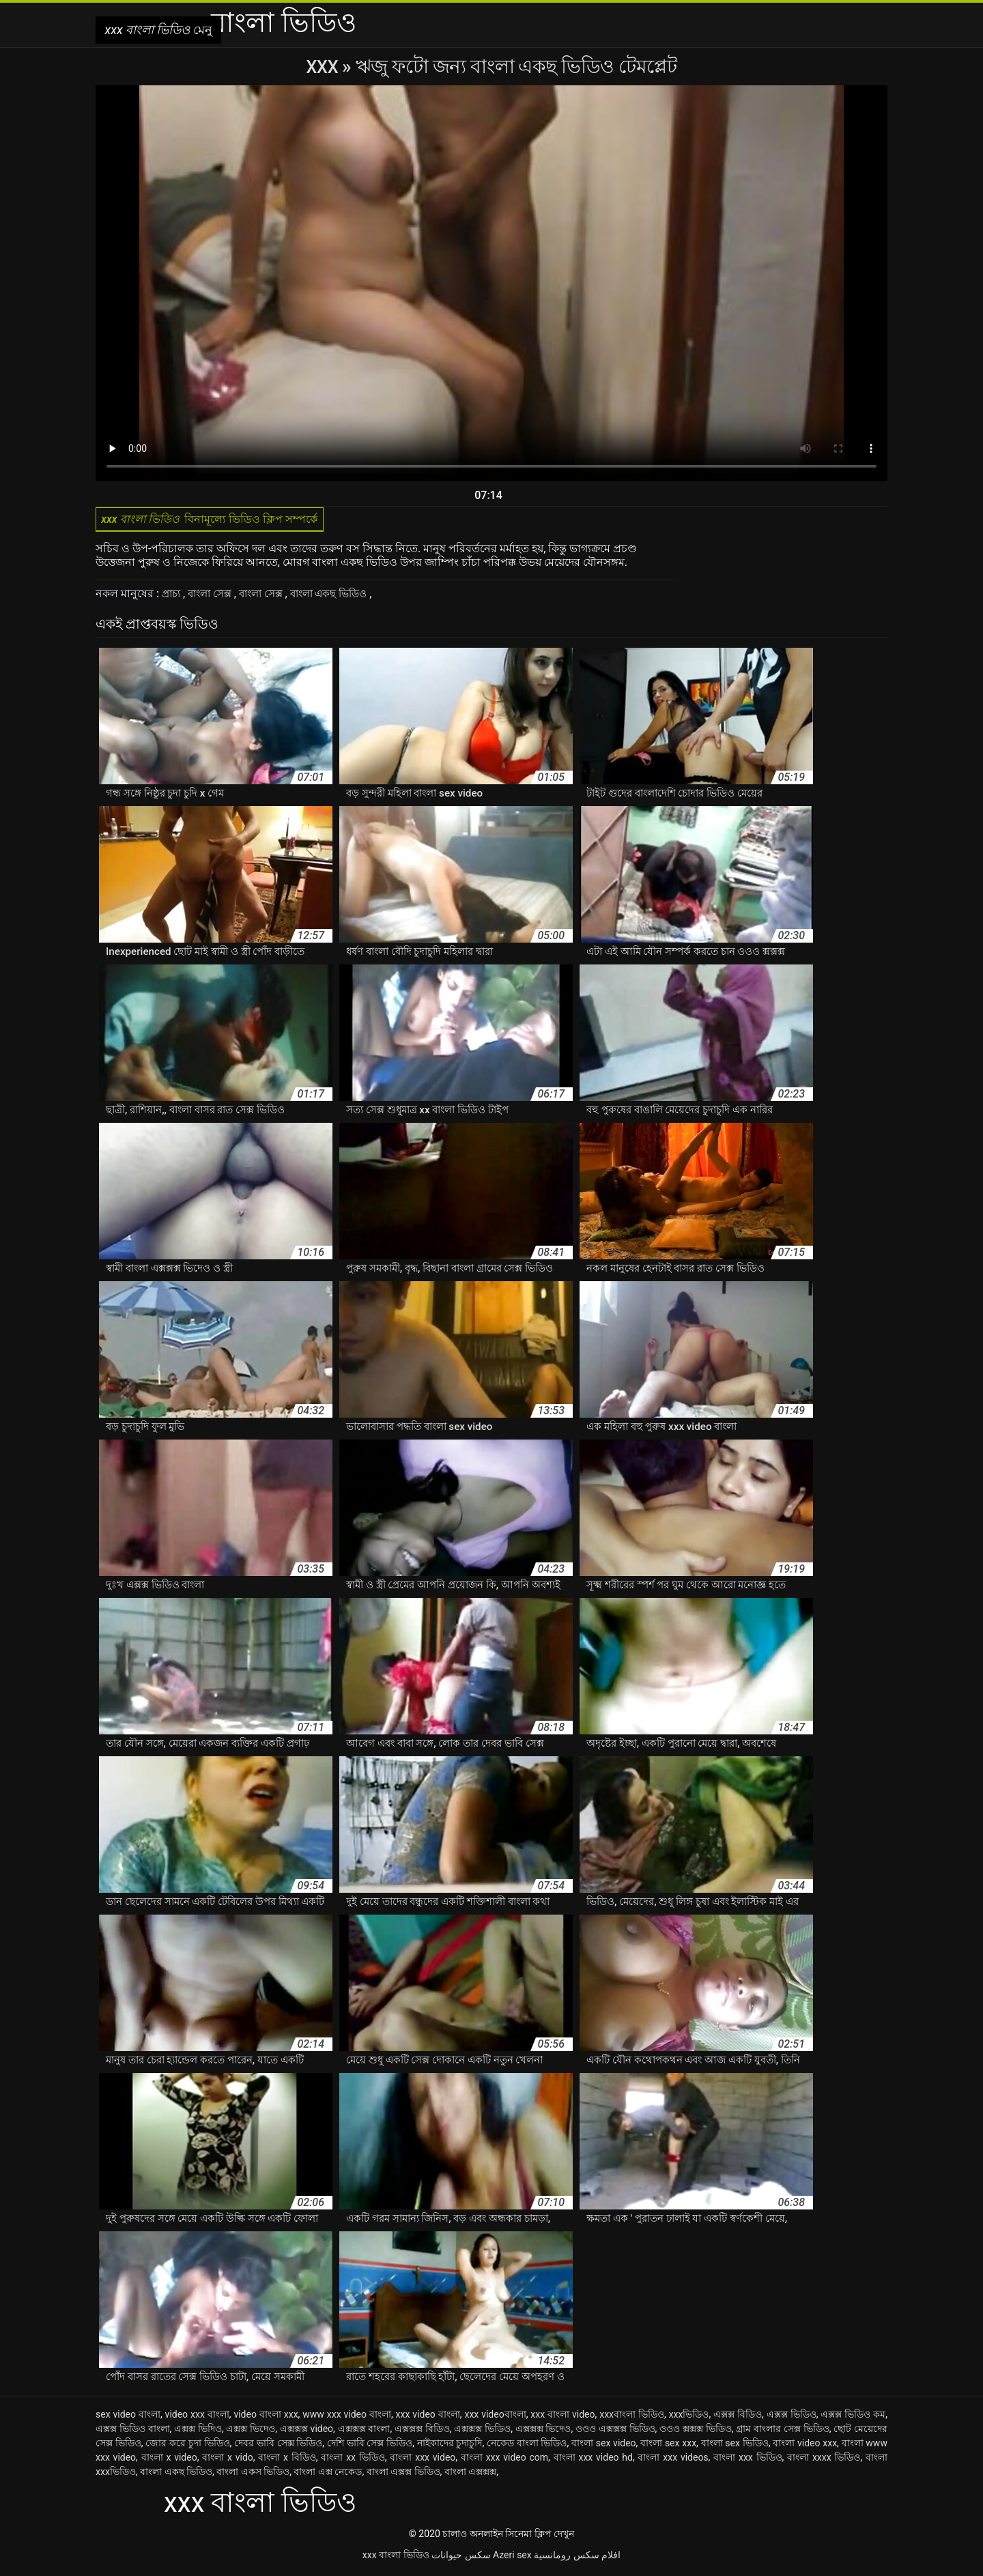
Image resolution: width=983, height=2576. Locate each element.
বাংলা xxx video (422, 2460)
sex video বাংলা (128, 2417)
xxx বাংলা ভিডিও (395, 2558)
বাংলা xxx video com (504, 2460)
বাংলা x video (169, 2460)
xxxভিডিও (689, 2417)
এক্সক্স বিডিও (737, 2417)
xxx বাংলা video (562, 2417)
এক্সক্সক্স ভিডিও (482, 2432)
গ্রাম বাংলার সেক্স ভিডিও (782, 2432)
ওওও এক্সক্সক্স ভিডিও (615, 2432)
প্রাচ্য (174, 596)
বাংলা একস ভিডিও (252, 2475)
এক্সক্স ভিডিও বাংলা (133, 2432)
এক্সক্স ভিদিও (198, 2432)
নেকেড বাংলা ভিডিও (527, 2446)
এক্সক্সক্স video (306, 2432)
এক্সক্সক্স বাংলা (364, 2432)
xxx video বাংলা (428, 2417)
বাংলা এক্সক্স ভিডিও (403, 2475)
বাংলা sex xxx (668, 2446)
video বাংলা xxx (265, 2417)
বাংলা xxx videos (673, 2460)
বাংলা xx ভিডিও (352, 2460)
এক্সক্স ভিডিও (791, 2417)
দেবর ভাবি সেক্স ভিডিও (278, 2446)
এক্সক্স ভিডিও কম (853, 2417)
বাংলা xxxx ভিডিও (823, 2460)
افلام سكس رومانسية (577, 2558)
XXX (324, 66)
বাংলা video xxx (805, 2446)
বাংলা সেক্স (216, 596)
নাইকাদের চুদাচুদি (450, 2446)
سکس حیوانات (460, 2558)
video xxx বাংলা (197, 2417)
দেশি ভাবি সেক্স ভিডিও (369, 2446)
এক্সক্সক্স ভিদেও (543, 2432)
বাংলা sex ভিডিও (735, 2446)
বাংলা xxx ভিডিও (747, 2460)
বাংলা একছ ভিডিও (346, 596)
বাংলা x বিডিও (287, 2460)
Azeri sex (512, 2558)
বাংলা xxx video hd (593, 2460)
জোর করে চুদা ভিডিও (187, 2446)
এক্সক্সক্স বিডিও (422, 2432)
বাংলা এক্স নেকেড (328, 2475)
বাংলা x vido (227, 2460)
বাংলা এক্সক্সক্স (470, 2475)
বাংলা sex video (603, 2446)
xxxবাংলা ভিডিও (631, 2417)
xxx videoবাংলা (495, 2417)
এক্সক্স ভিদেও (250, 2432)
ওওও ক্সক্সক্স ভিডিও (695, 2432)
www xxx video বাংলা (346, 2417)
